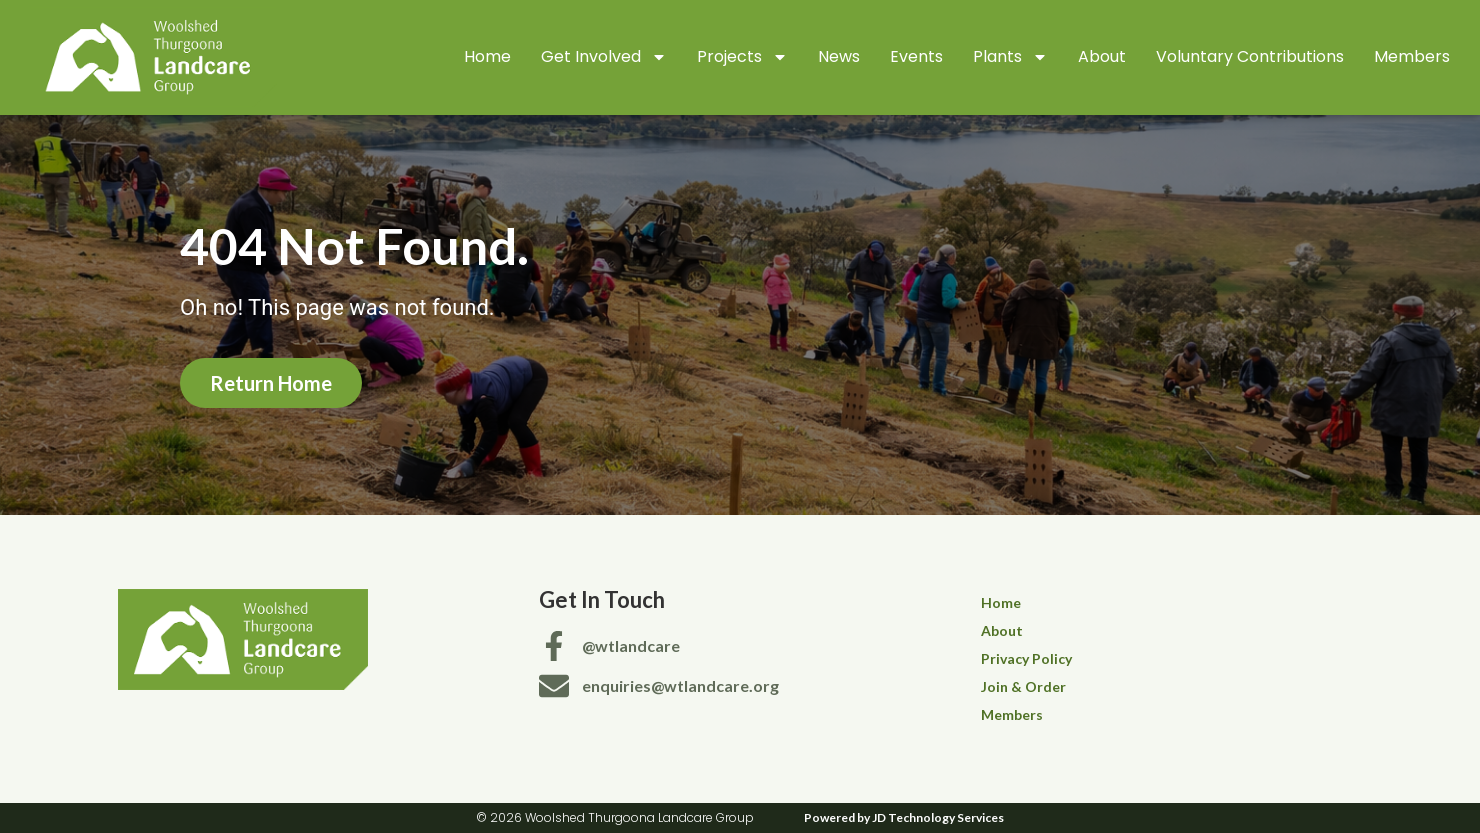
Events (916, 56)
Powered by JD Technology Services (904, 817)
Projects (742, 57)
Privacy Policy (1026, 658)
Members (1412, 56)
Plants (1010, 57)
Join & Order (1023, 686)
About (1102, 56)
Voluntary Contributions (1250, 56)
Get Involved (604, 57)
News (839, 56)
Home (487, 56)
